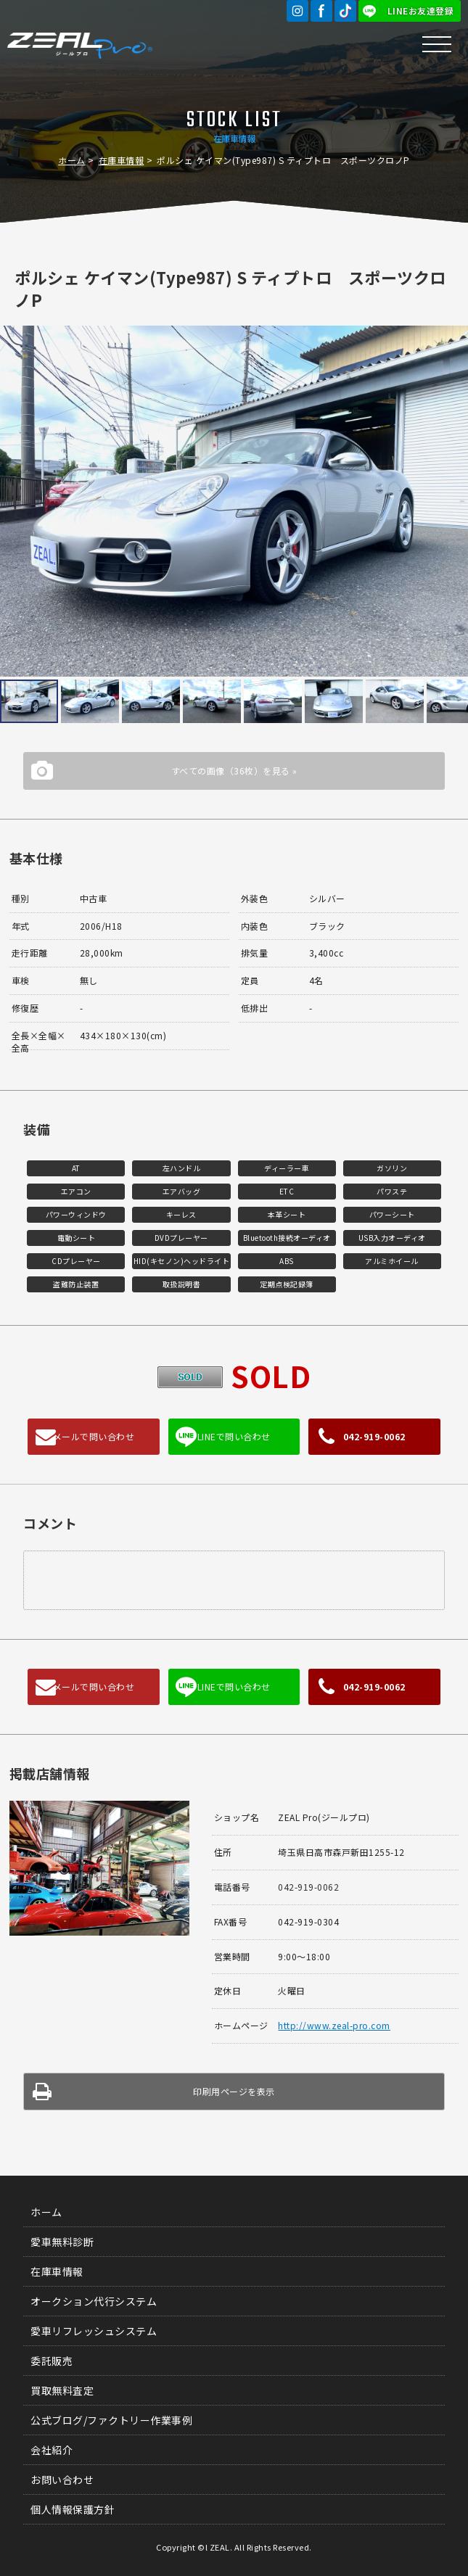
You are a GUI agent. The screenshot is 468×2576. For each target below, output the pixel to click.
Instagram (297, 11)
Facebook (321, 11)
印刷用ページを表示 (234, 2091)
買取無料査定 (62, 2390)
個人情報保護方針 (72, 2509)
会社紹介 (51, 2450)
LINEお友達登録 (420, 10)
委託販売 (51, 2360)
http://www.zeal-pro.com (334, 2025)
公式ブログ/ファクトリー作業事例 (111, 2420)
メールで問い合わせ (94, 1436)
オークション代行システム (93, 2301)
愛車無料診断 (62, 2241)
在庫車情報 (121, 160)
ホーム (72, 160)
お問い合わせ (62, 2479)
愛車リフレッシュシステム (93, 2331)
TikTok (345, 11)
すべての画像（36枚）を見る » (234, 770)
